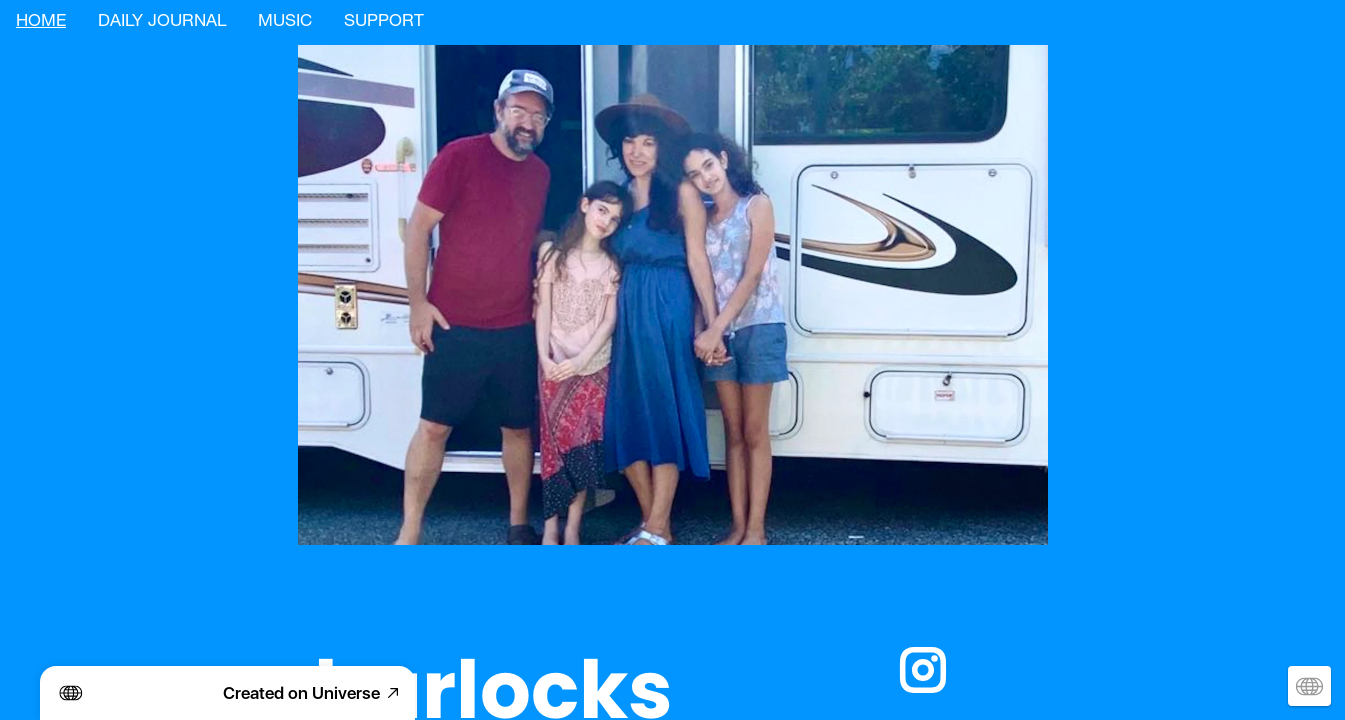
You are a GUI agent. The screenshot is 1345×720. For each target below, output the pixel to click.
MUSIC (285, 22)
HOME (41, 22)
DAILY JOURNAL (162, 22)
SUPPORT (384, 22)
